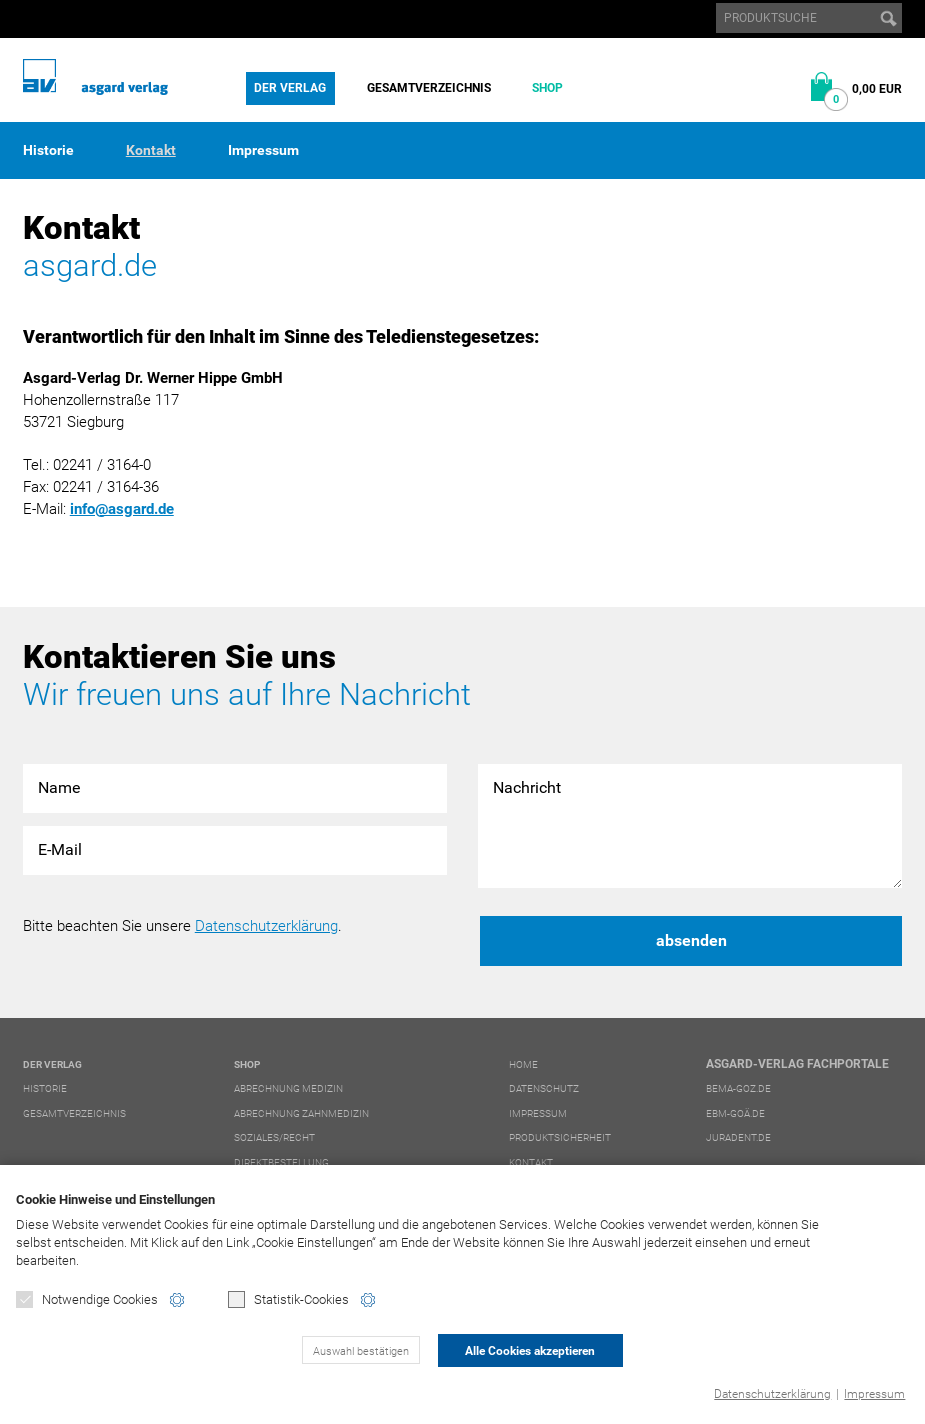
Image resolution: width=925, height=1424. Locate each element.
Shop (547, 88)
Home (523, 1064)
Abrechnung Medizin (288, 1088)
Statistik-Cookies (288, 1299)
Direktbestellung (281, 1162)
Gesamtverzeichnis (429, 88)
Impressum (874, 1394)
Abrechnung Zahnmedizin (301, 1113)
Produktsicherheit (560, 1137)
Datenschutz (544, 1088)
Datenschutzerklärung (772, 1394)
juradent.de (738, 1137)
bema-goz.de (738, 1088)
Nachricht (690, 826)
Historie (48, 150)
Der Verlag (290, 88)
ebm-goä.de (735, 1113)
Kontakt (151, 150)
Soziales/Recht (274, 1137)
